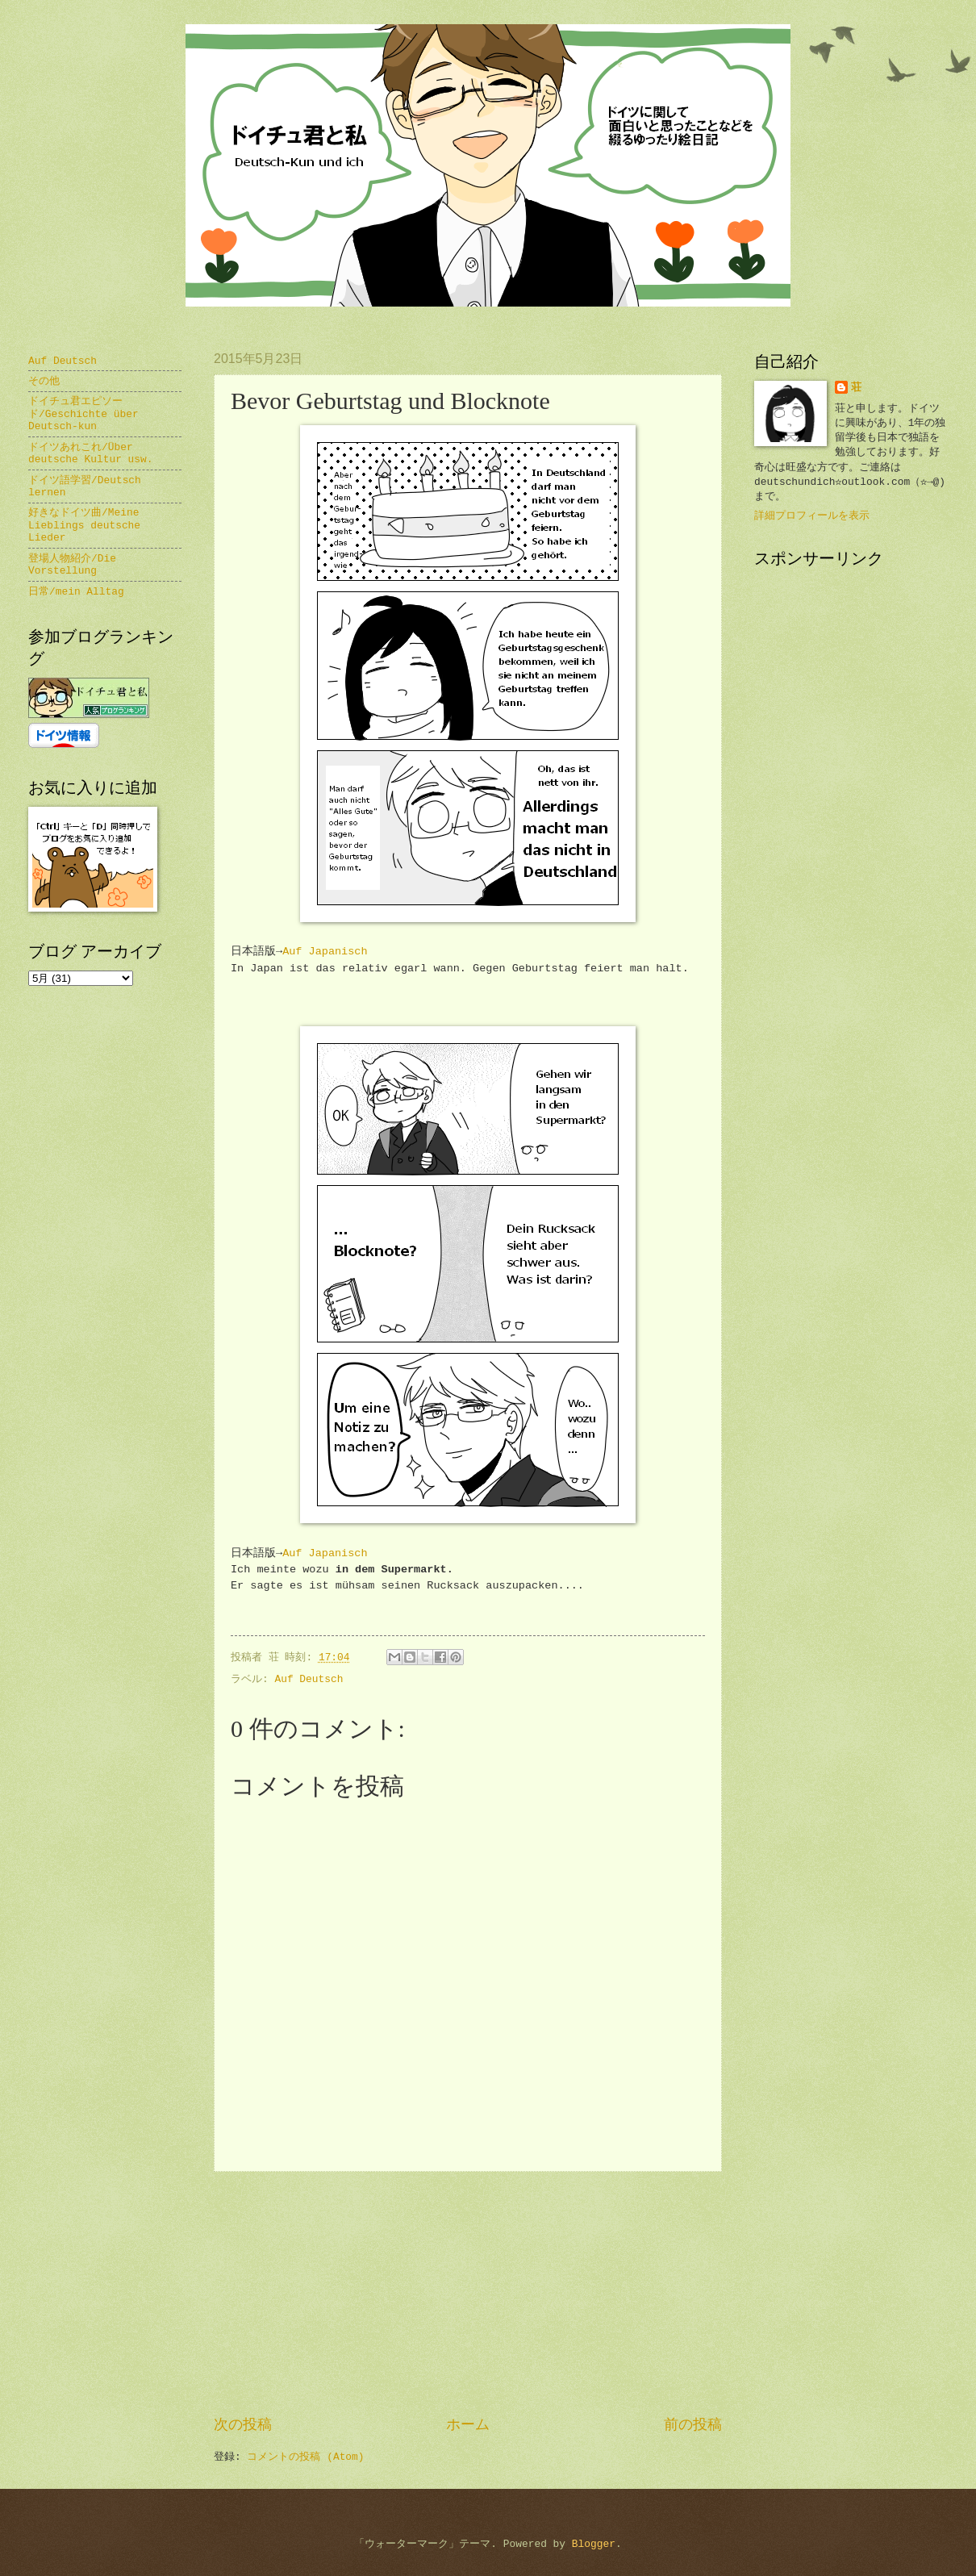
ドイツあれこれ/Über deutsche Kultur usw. (90, 453)
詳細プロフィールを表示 (812, 516)
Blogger (593, 2544)
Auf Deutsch (308, 1679)
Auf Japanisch (324, 952)
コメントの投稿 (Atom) (305, 2457)
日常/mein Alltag (76, 592)
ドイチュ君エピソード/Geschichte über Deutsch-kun (83, 413)
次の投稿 (243, 2425)
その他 (44, 381)
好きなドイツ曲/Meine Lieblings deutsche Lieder (84, 525)
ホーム (468, 2425)
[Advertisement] (468, 2293)
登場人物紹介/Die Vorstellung (72, 565)
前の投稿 (693, 2425)
